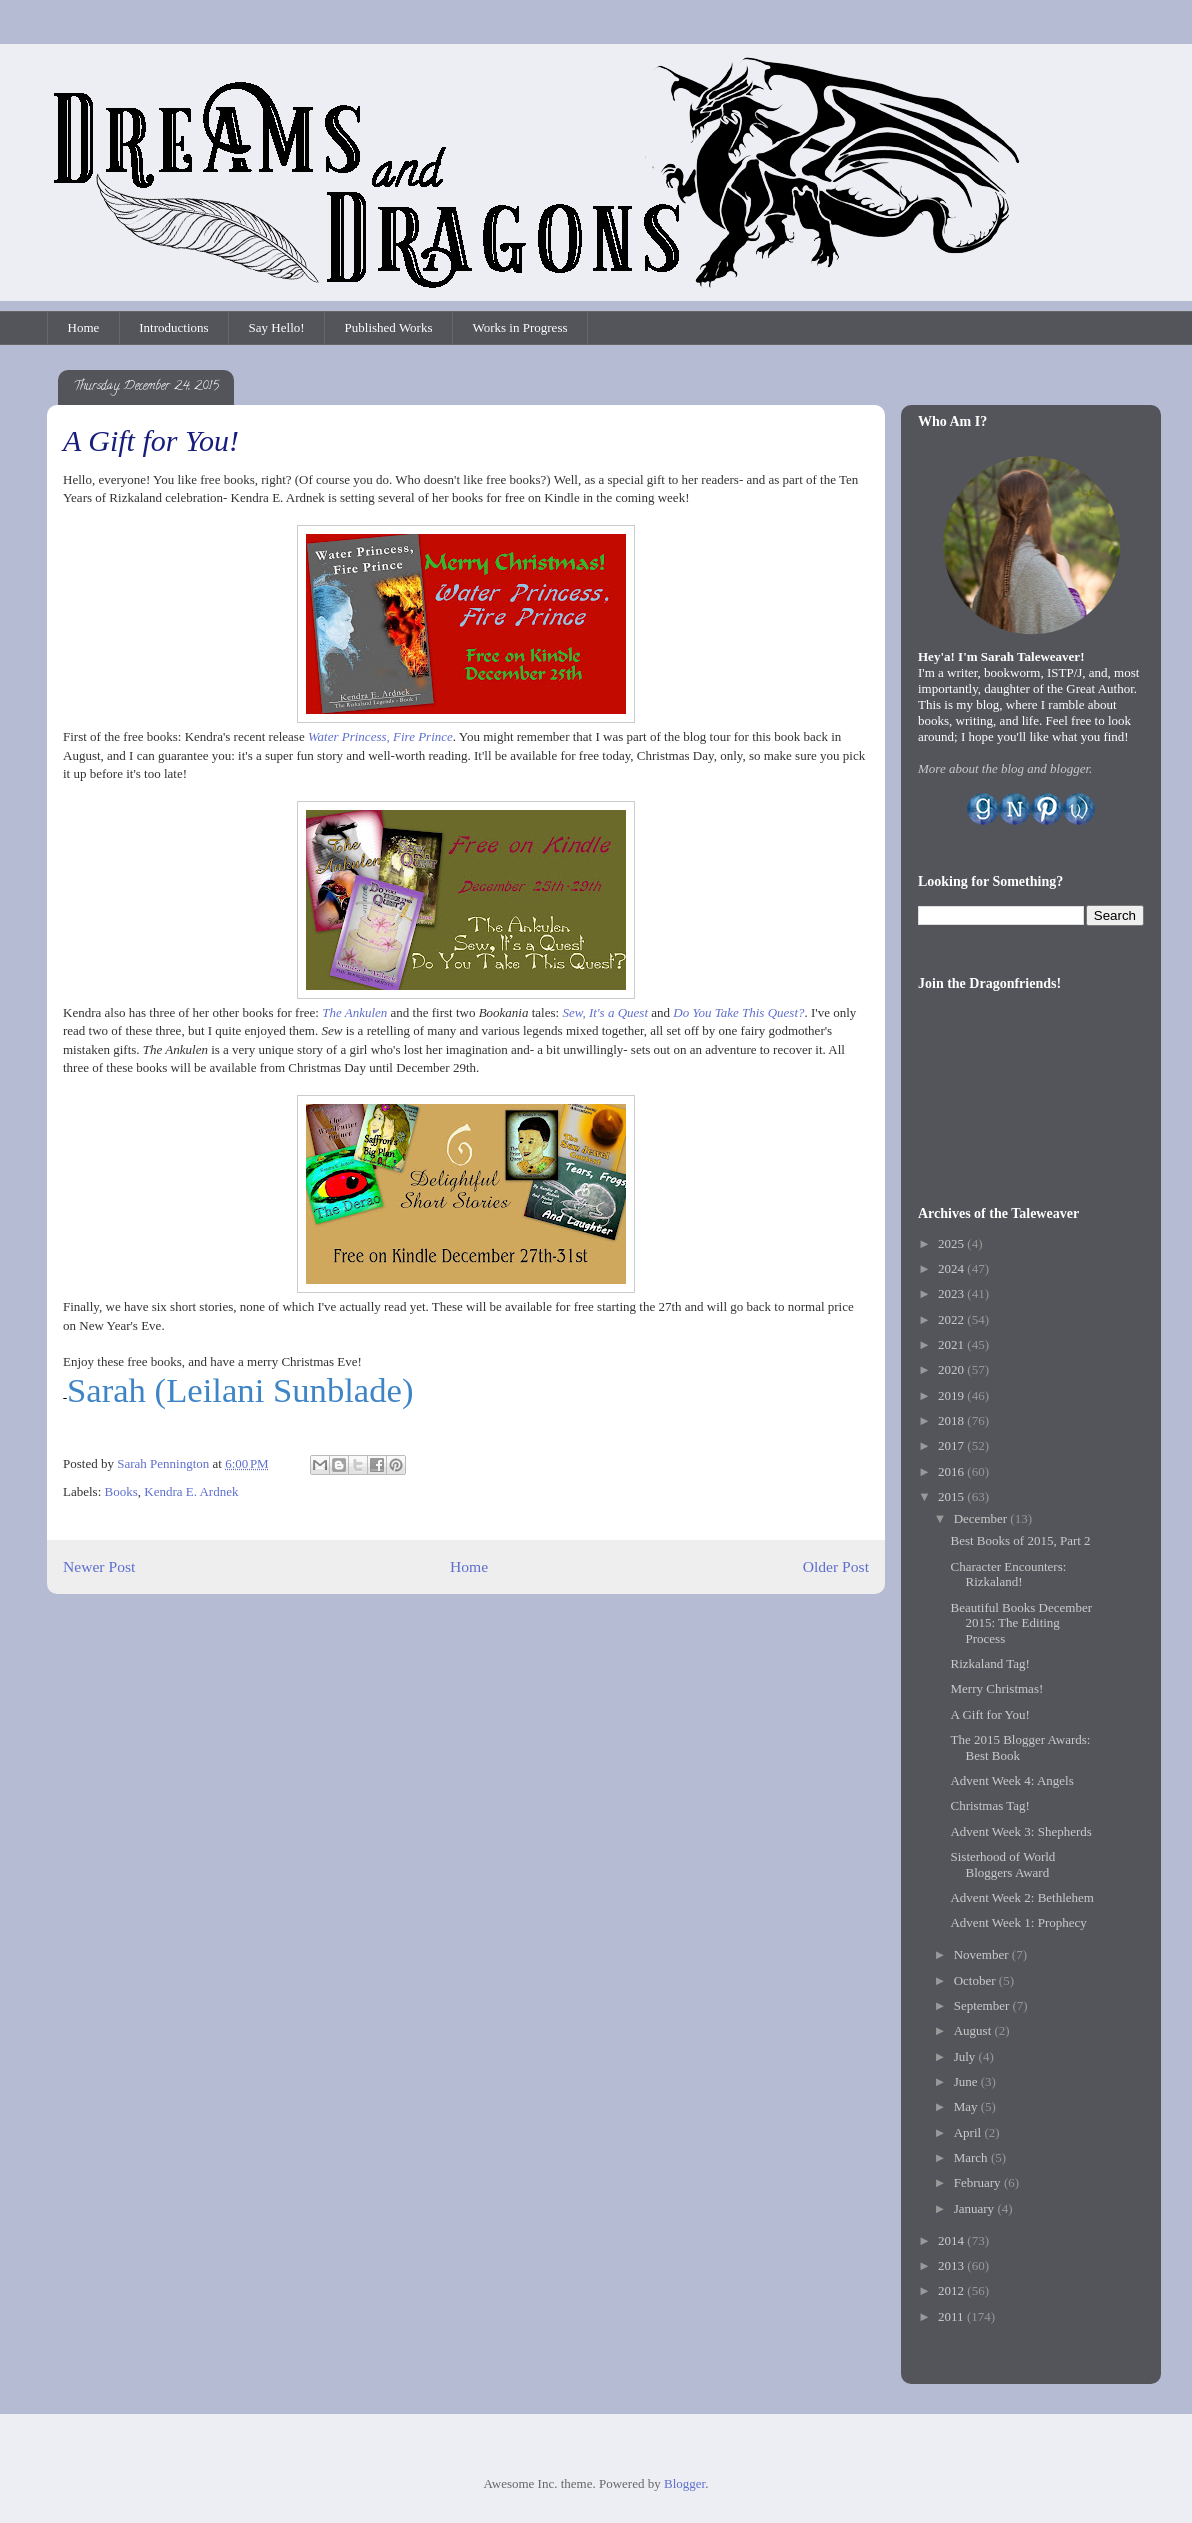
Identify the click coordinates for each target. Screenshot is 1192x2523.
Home (84, 327)
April (969, 2132)
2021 (952, 1344)
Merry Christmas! (996, 1688)
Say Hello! (277, 327)
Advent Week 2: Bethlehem (1021, 1897)
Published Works (389, 327)
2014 (952, 2240)
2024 (952, 1268)
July (966, 2056)
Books (121, 1491)
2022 (952, 1319)
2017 (952, 1445)
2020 (952, 1369)
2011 (952, 2316)
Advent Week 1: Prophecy (1018, 1922)
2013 (952, 2265)
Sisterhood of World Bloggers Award (1002, 1864)
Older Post (836, 1566)
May (967, 2106)
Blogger (684, 2483)
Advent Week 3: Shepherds (1020, 1831)
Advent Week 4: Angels (1011, 1780)
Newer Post (99, 1566)
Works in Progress (520, 327)
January (976, 2208)
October (976, 1980)
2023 (952, 1293)
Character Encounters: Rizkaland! (1008, 1574)
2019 (952, 1395)
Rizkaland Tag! (989, 1663)
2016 (952, 1471)
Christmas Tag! (989, 1805)
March (972, 2157)
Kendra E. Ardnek (191, 1491)
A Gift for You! (989, 1714)
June (967, 2081)
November (983, 1954)
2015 (952, 1496)
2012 (952, 2290)
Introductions (173, 327)
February (979, 2182)
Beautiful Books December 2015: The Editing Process (1021, 1623)
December (982, 1518)
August (974, 2030)
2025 (952, 1243)
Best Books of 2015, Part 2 (1020, 1540)
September (983, 2005)
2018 (952, 1420)
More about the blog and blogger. (1005, 768)
